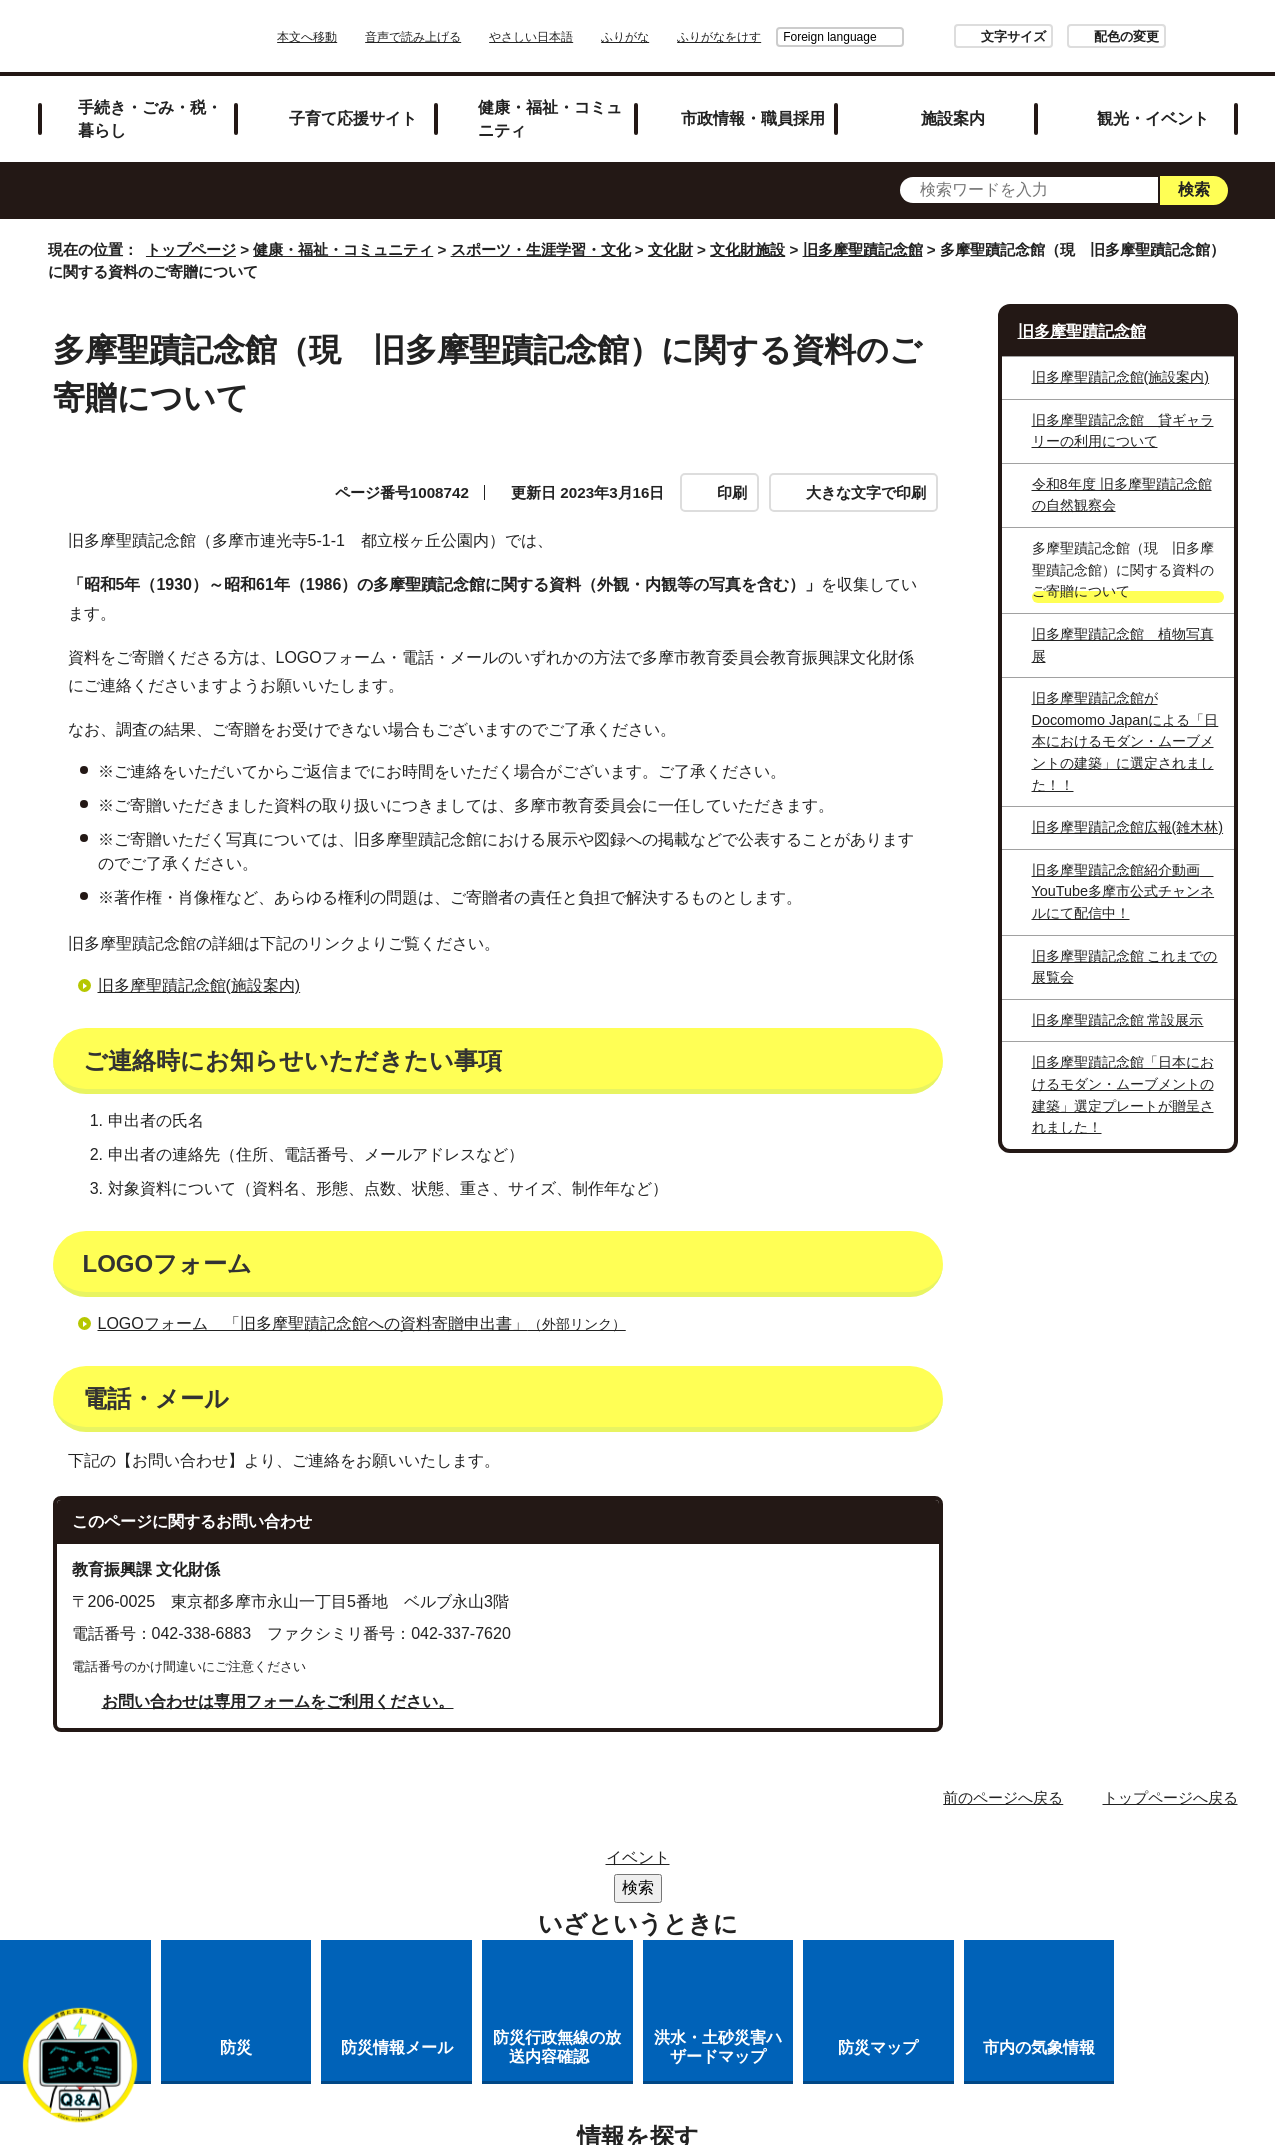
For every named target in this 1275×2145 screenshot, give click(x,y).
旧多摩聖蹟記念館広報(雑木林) (1128, 827)
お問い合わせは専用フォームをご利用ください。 (278, 1701)
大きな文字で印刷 (866, 492)
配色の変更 (1070, 36)
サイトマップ (528, 1863)
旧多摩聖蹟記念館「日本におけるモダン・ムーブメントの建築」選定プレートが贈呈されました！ (1123, 1094)
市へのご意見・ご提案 (747, 1915)
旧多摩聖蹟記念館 (863, 249)
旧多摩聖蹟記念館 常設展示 (1118, 1020)
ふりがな (681, 37)
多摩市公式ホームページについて (811, 1889)
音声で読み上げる (469, 37)
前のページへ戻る (1003, 1797)
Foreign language (773, 37)
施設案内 (953, 118)
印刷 (732, 492)
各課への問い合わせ (555, 1915)
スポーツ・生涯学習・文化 (541, 249)
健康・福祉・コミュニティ (550, 118)
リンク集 (647, 1863)
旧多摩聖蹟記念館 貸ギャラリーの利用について (1123, 431)
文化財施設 (747, 249)
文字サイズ (957, 36)
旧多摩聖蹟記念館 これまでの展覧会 (1125, 967)
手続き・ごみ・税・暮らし (150, 118)
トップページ (191, 249)
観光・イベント (1153, 118)
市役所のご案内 (774, 1863)
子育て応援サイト (353, 118)
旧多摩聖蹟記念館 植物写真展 (1123, 645)
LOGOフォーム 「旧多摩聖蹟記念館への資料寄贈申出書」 (370, 1323)
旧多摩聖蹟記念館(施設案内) (199, 985)
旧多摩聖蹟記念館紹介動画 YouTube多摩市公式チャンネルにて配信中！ (1123, 891)
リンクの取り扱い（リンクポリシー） (515, 1889)
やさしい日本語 (587, 37)
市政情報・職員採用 (753, 118)
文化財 (670, 249)
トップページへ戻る (1170, 1797)
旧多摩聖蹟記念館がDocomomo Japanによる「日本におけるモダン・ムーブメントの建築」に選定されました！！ (1125, 741)
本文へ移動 (363, 37)
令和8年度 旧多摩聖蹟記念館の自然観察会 (1122, 495)
